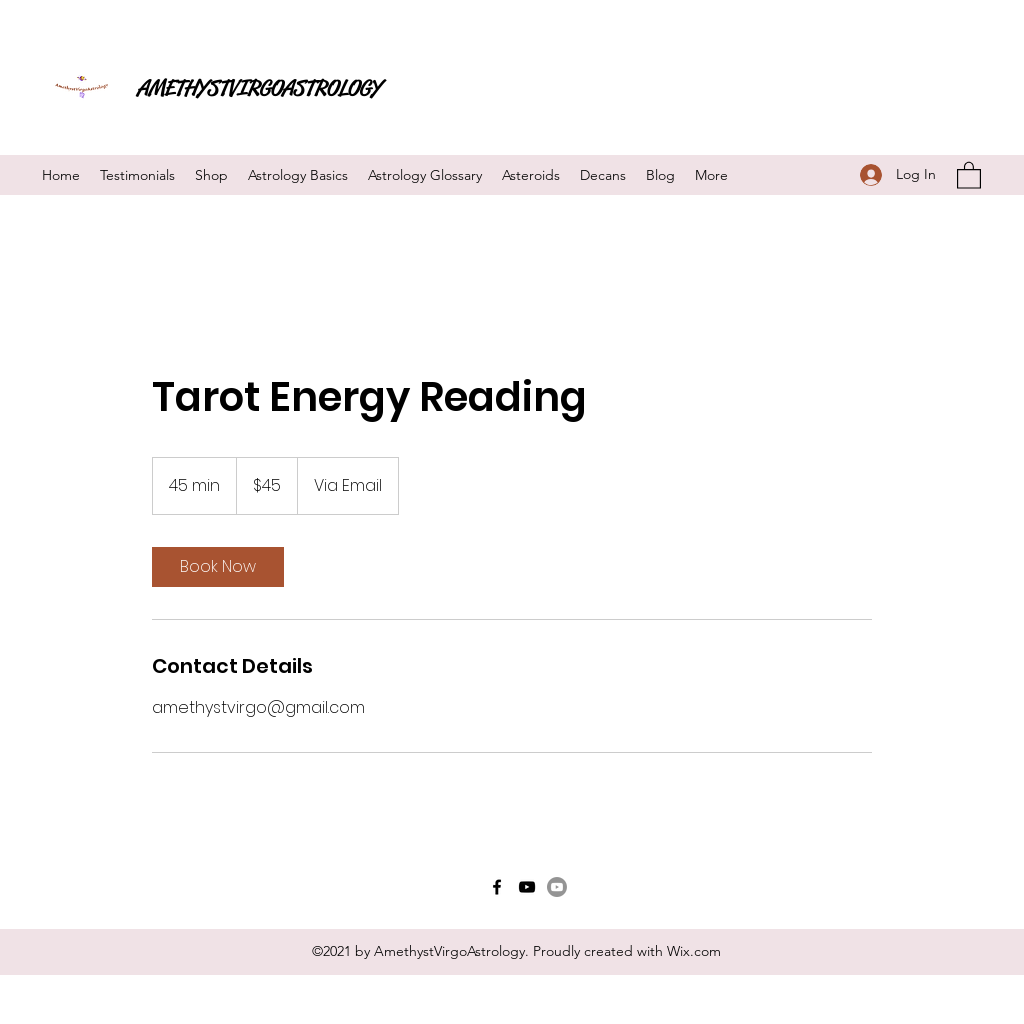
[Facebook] (497, 887)
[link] (218, 567)
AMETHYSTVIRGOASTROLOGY (259, 88)
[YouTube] (527, 887)
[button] (969, 174)
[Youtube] (557, 887)
